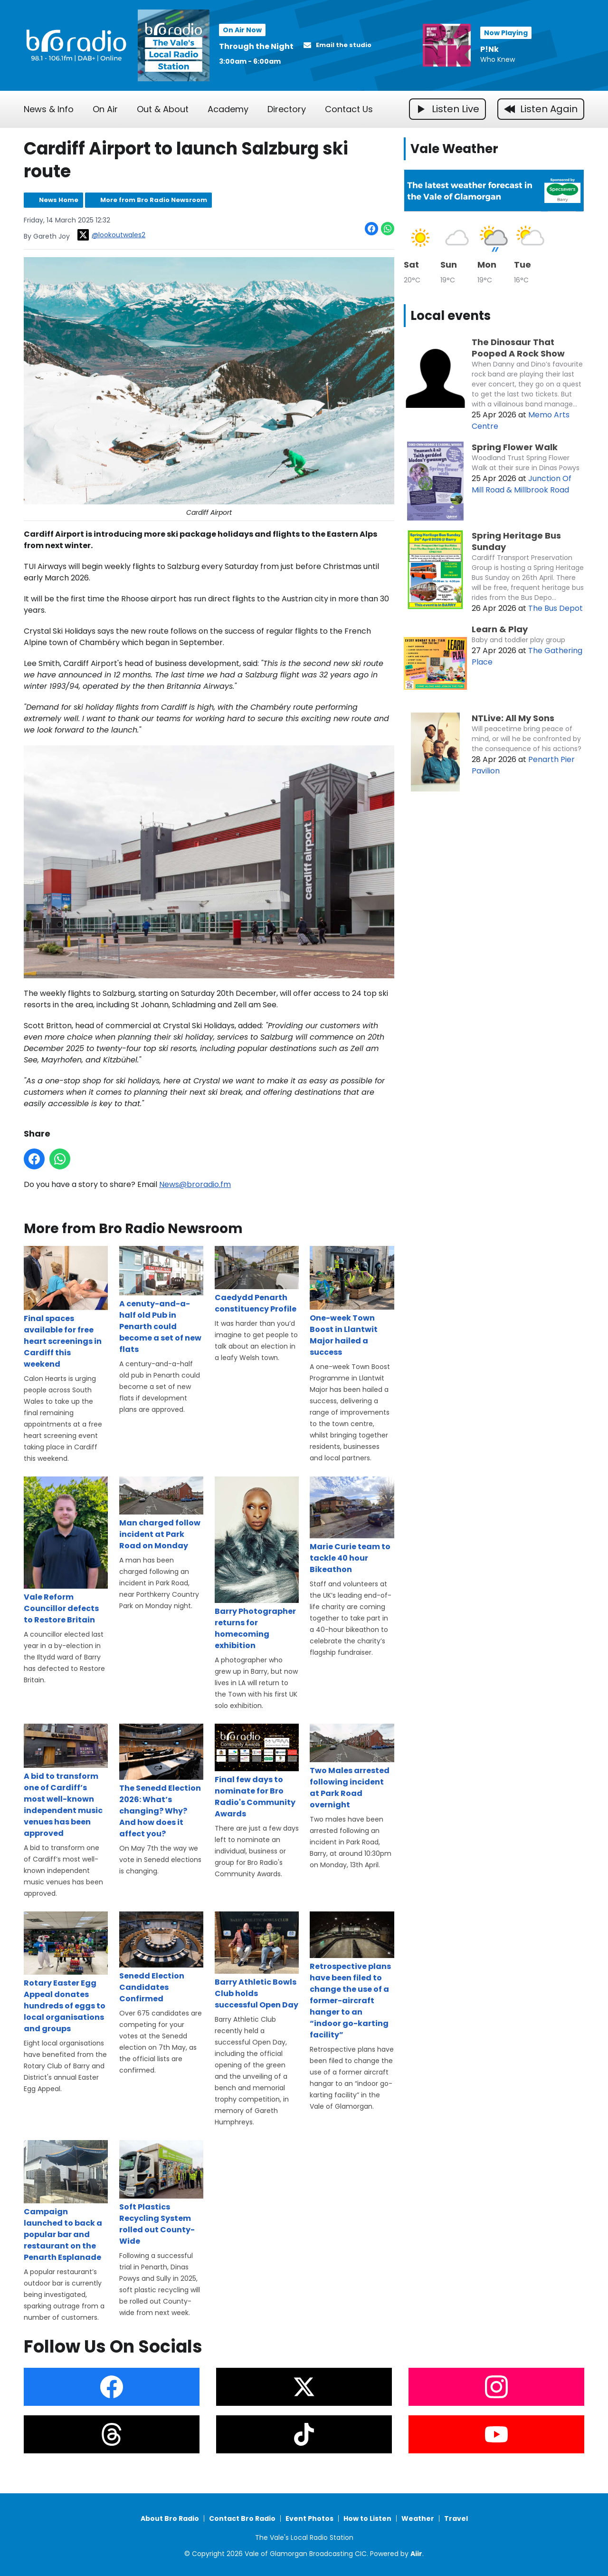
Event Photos (309, 2518)
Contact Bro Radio (242, 2518)
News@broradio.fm (195, 1183)
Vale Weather (454, 148)
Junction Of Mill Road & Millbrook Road (521, 484)
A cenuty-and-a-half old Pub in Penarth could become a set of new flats (161, 1300)
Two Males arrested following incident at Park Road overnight (352, 1766)
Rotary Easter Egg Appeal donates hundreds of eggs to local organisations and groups (66, 1972)
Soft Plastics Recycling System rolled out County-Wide (161, 2193)
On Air (105, 109)
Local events (450, 315)
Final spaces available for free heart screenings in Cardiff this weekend (66, 1307)
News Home (58, 199)
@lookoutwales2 (111, 235)
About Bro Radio (170, 2518)
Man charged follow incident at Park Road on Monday (161, 1513)
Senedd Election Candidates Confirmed (161, 1957)
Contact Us (349, 109)
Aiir (416, 2553)
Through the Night (256, 46)
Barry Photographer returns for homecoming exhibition (257, 1563)
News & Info (49, 109)
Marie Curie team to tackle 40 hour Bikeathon (352, 1525)
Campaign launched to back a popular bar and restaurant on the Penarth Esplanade (66, 2201)
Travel (456, 2518)
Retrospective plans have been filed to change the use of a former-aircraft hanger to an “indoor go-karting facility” (352, 1975)
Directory (286, 109)
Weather (417, 2518)
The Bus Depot (555, 608)
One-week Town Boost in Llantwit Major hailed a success (352, 1301)
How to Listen (367, 2518)
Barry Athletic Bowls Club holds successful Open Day (257, 1960)
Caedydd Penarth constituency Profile (257, 1280)
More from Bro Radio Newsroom (153, 199)
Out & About (163, 109)
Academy (228, 109)
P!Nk (489, 49)
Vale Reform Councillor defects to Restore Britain (66, 1550)
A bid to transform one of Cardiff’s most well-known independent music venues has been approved (66, 1780)
